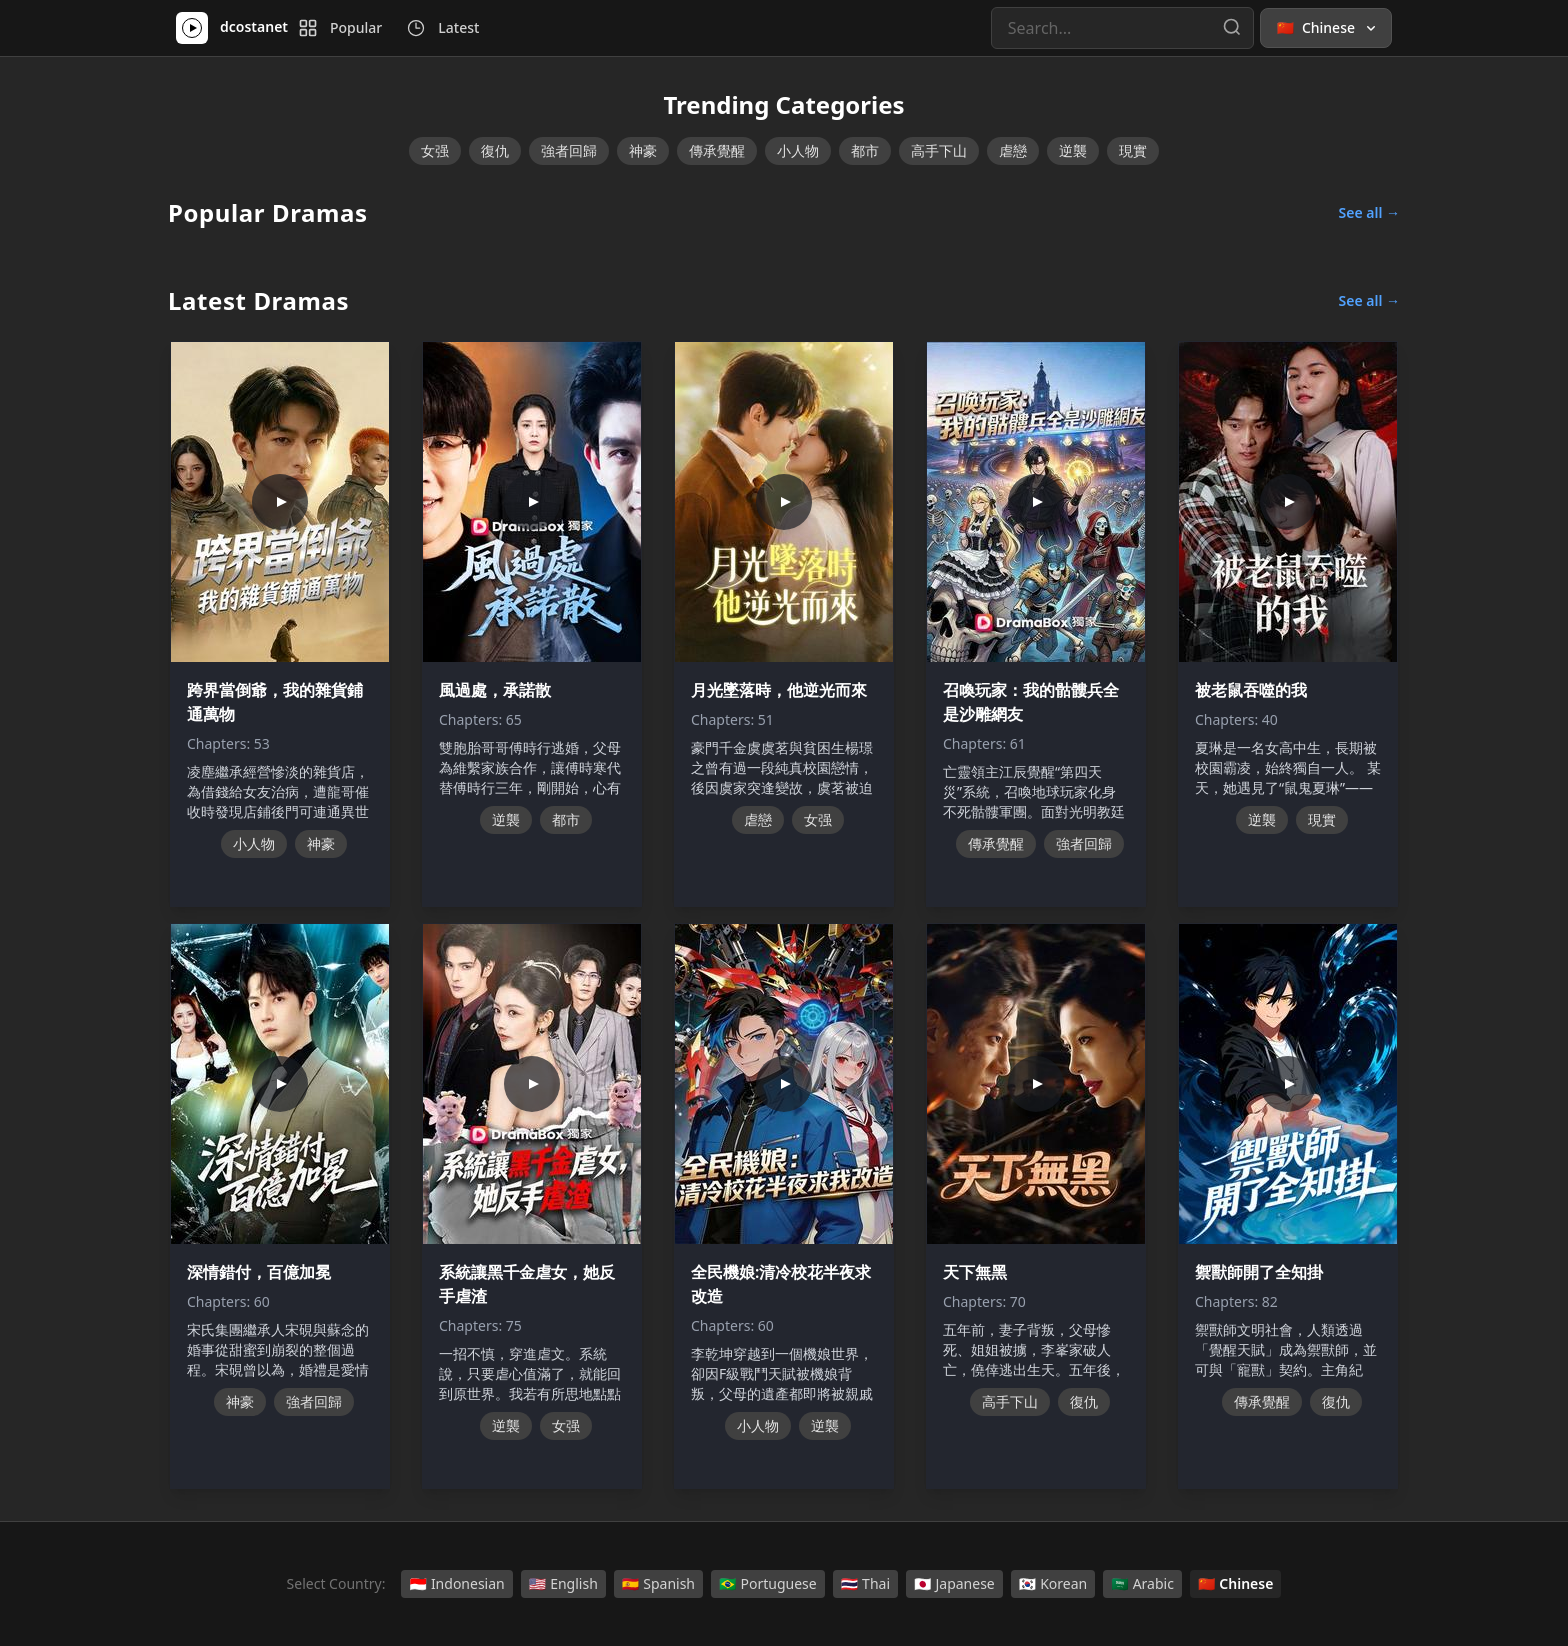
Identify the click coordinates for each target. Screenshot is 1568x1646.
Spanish (658, 1584)
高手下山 (939, 150)
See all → (1369, 212)
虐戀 (1013, 150)
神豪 (643, 150)
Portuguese (768, 1584)
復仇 (495, 150)
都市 (865, 150)
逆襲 (1073, 150)
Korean (1053, 1584)
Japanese (954, 1584)
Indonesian (456, 1584)
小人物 (798, 150)
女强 (435, 150)
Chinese (1235, 1584)
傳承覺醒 (717, 150)
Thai (865, 1584)
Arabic (1142, 1584)
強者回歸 (569, 150)
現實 (1133, 150)
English (563, 1584)
